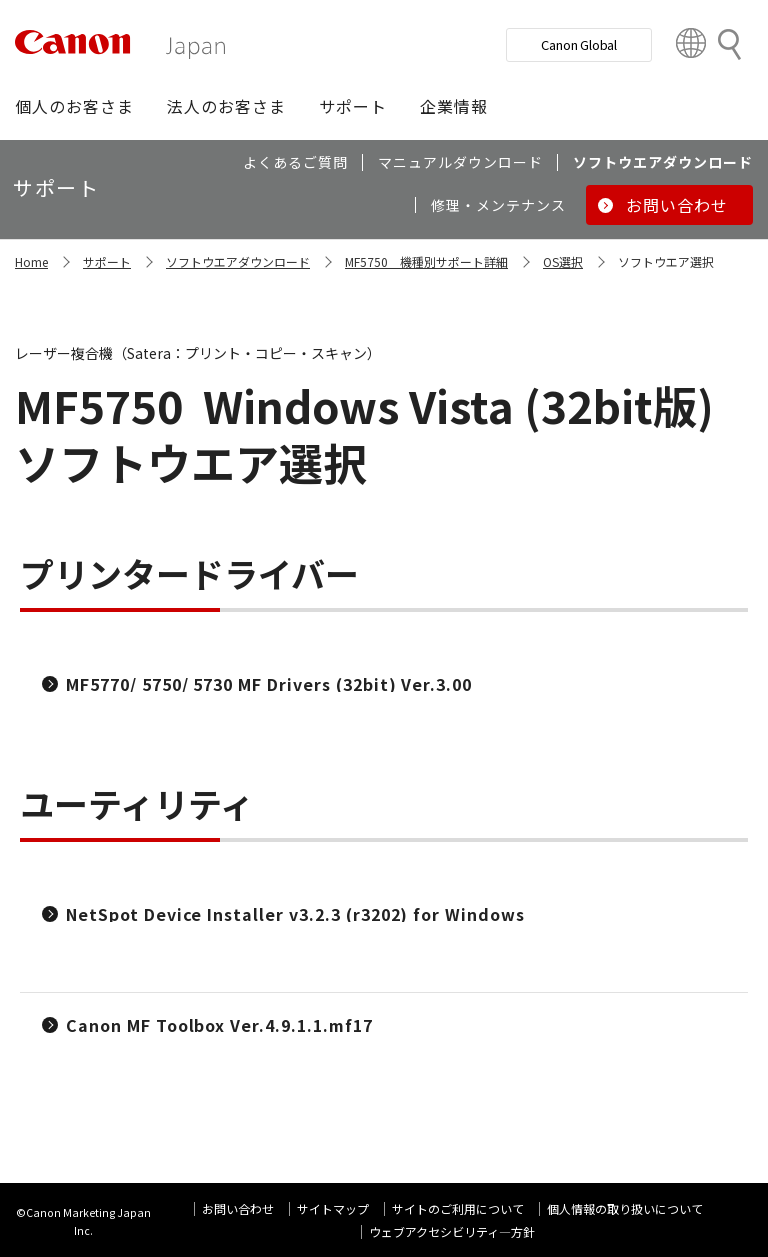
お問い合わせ (238, 1208)
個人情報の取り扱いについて (625, 1208)
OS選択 (563, 261)
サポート (107, 261)
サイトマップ (333, 1208)
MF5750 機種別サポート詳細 (426, 261)
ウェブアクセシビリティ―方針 (452, 1231)
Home (31, 261)
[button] (74, 106)
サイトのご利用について (458, 1208)
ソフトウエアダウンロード (238, 261)
